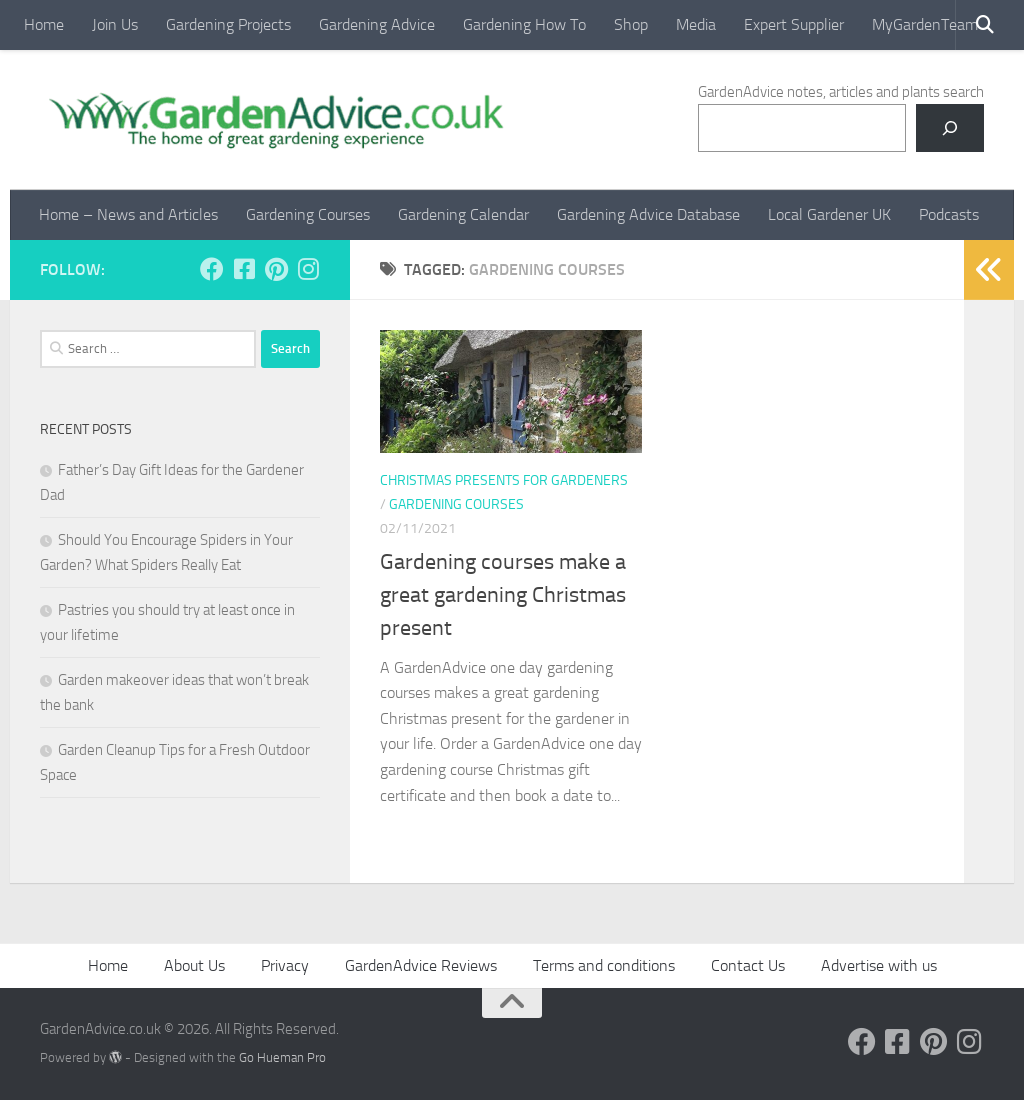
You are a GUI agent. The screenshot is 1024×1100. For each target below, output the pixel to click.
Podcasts (949, 214)
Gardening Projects (228, 24)
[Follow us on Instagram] (308, 269)
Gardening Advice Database (648, 214)
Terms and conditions (604, 965)
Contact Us (748, 965)
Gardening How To (524, 24)
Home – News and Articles (128, 214)
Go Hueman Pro (282, 1057)
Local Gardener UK (829, 214)
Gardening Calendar (463, 214)
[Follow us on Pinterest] (276, 269)
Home (44, 24)
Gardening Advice (377, 24)
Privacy (285, 965)
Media (696, 24)
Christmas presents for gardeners (504, 480)
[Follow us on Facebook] (212, 269)
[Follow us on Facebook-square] (244, 269)
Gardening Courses (308, 214)
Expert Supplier (794, 24)
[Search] (950, 128)
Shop (631, 24)
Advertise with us (879, 965)
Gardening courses (456, 504)
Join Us (115, 24)
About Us (194, 965)
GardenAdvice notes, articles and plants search (841, 92)
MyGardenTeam (925, 24)
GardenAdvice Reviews (421, 965)
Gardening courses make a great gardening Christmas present (503, 595)
